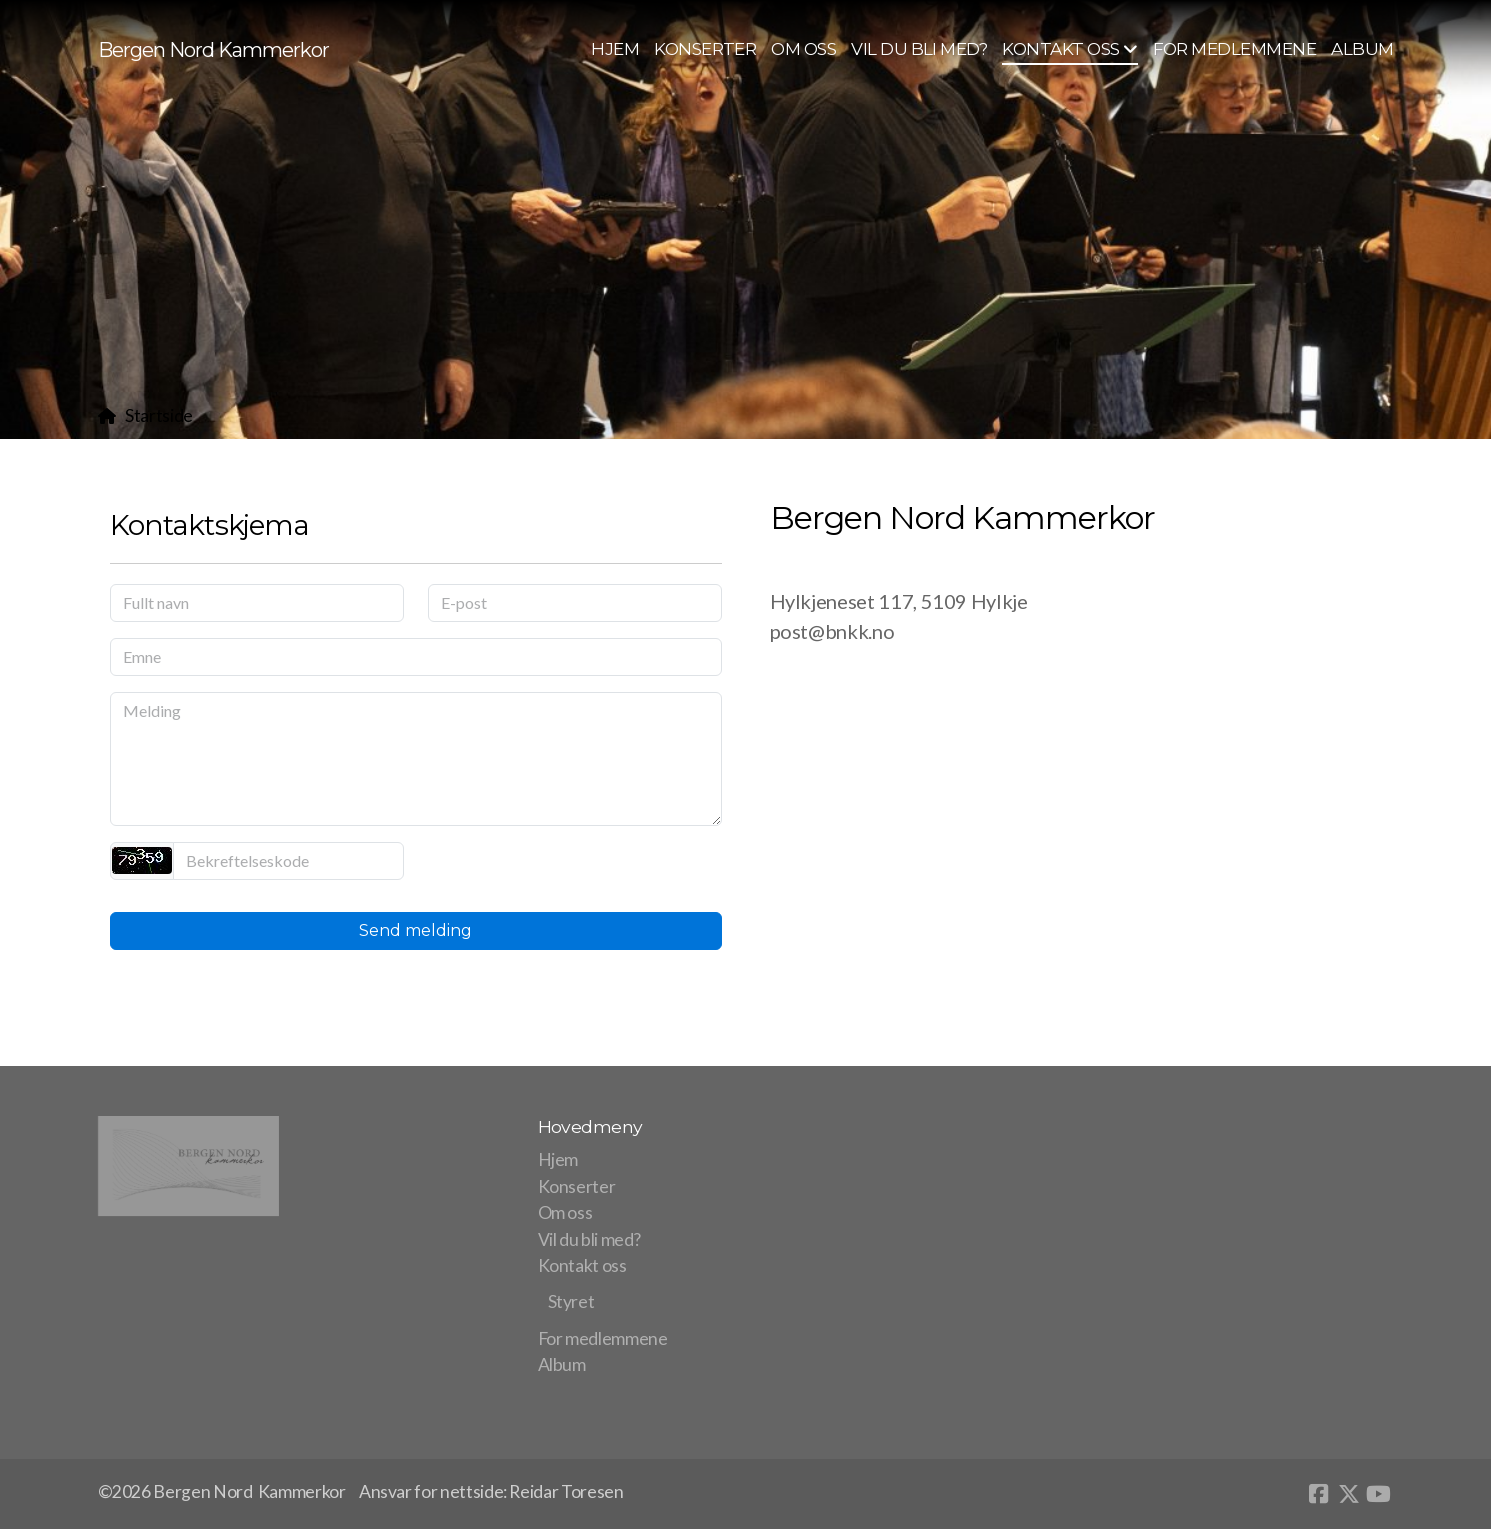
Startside (159, 415)
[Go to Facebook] (1319, 1494)
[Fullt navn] (257, 603)
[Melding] (416, 759)
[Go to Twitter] (1349, 1494)
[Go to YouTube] (1379, 1494)
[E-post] (575, 603)
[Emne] (416, 657)
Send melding (415, 930)
